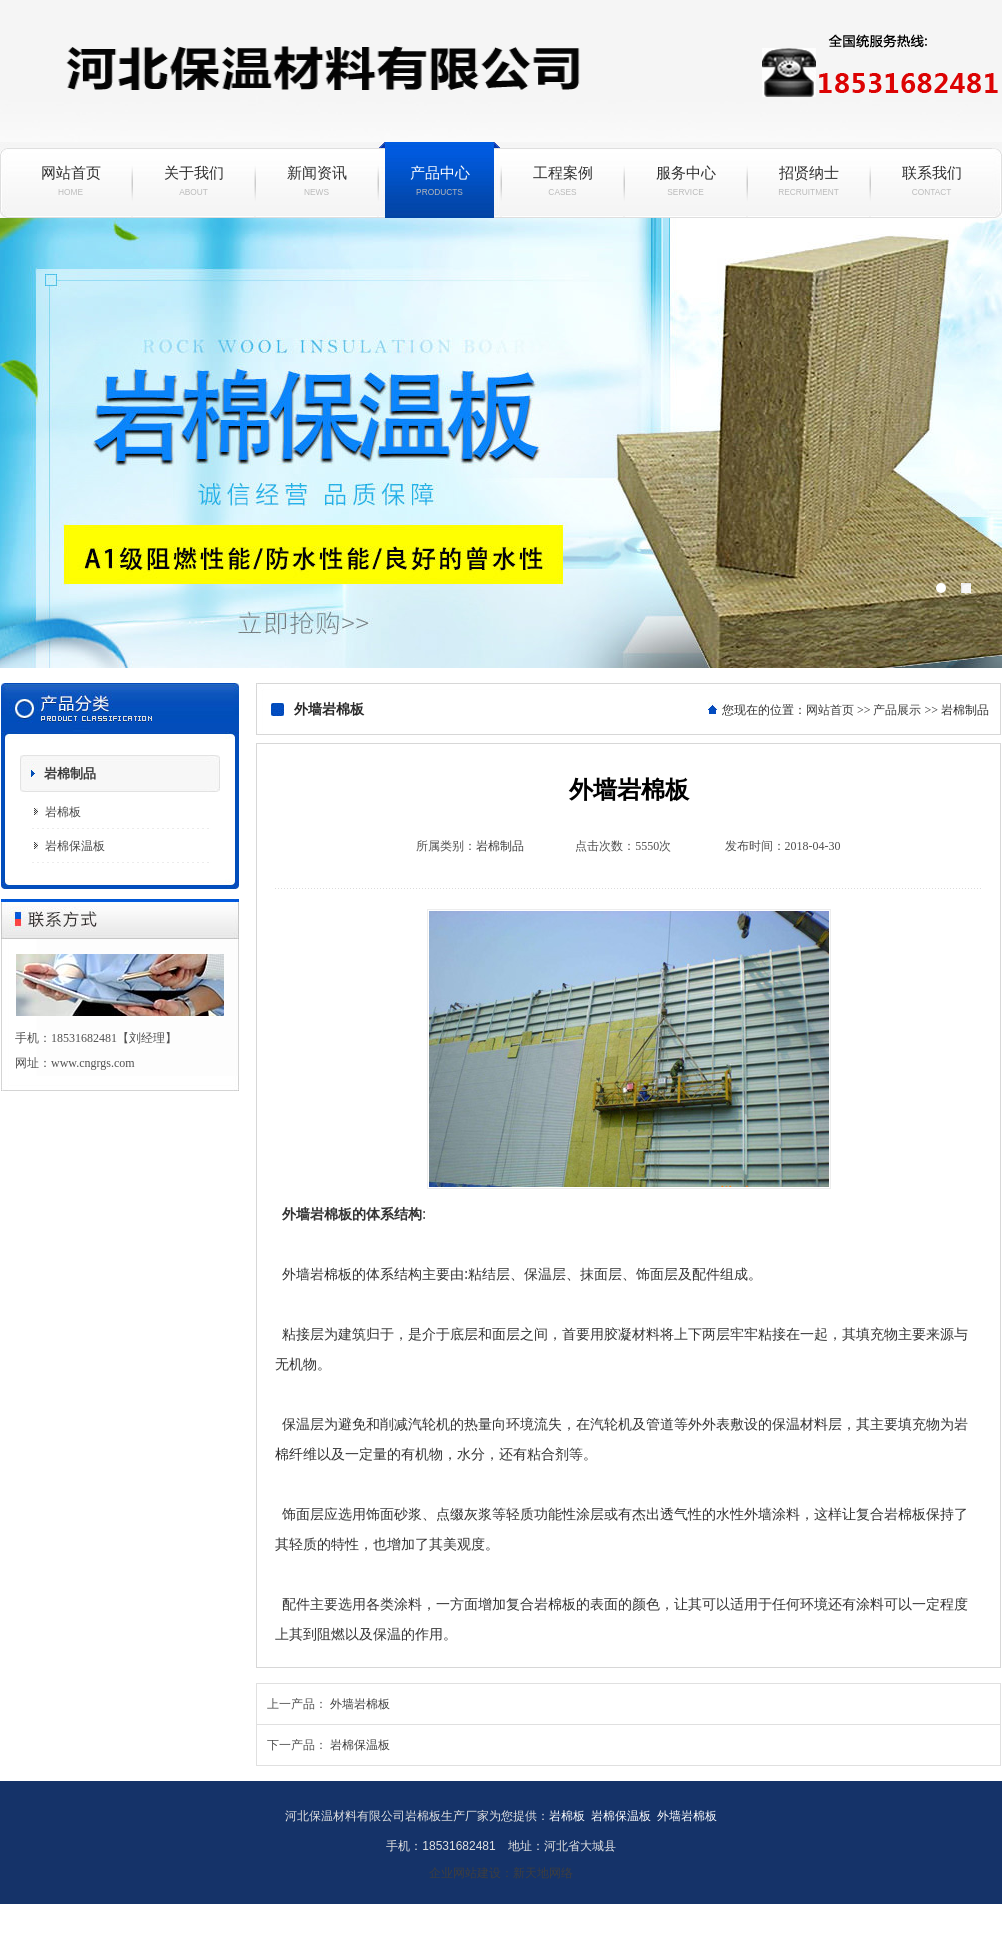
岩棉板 (63, 812)
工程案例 (562, 181)
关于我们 (193, 181)
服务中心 (685, 181)
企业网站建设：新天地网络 (501, 1873)
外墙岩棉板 (360, 1704)
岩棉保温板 (501, 443)
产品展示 (897, 710)
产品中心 (439, 181)
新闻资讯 (316, 181)
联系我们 (931, 181)
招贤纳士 (808, 181)
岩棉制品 (70, 773)
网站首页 (70, 181)
